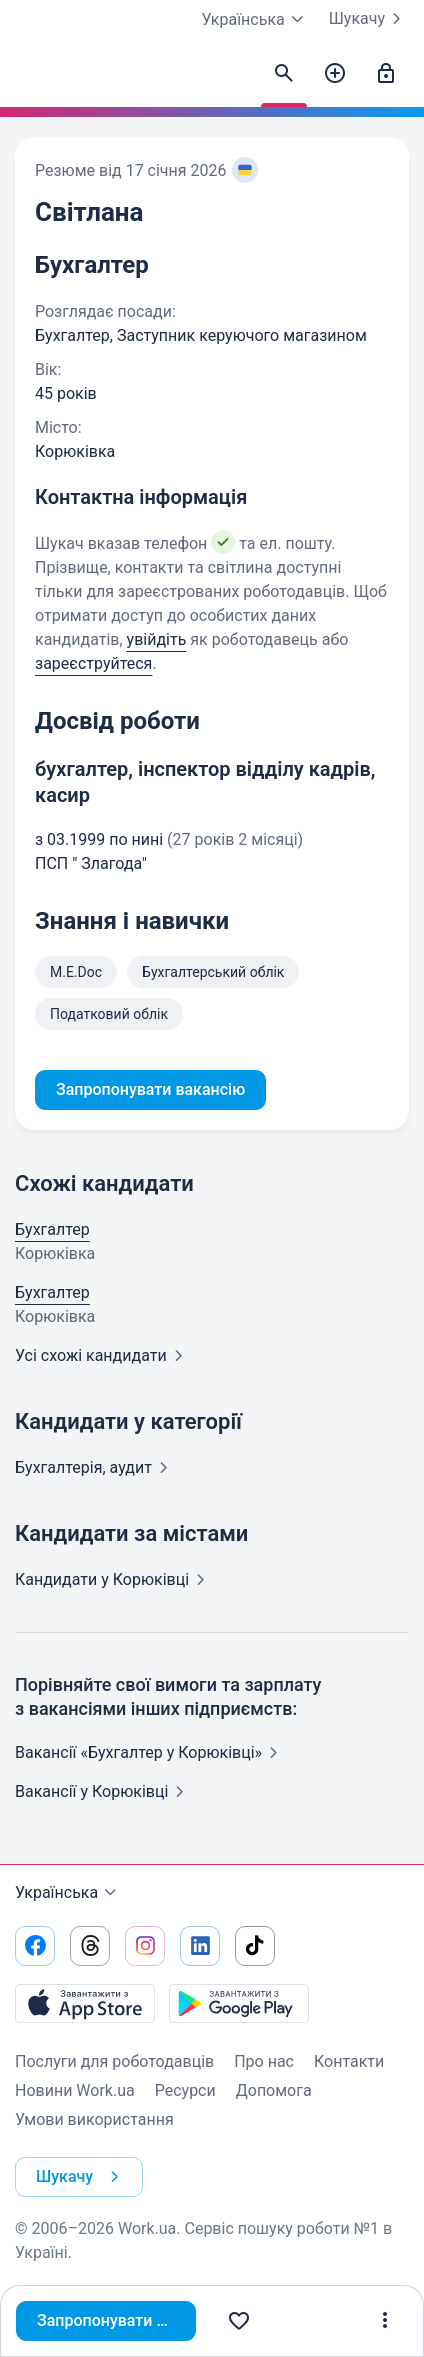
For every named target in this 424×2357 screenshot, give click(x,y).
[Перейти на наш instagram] (145, 1946)
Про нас (264, 2061)
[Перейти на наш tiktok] (255, 1946)
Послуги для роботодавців (114, 2061)
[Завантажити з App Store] (85, 2003)
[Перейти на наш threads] (90, 1946)
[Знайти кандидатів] (284, 74)
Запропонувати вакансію (116, 2320)
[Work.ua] (35, 79)
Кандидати (114, 1579)
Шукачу (369, 19)
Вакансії (103, 1791)
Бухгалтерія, (95, 1467)
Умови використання (94, 2119)
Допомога (274, 2090)
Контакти (349, 2061)
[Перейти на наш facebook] (35, 1946)
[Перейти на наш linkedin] (200, 1946)
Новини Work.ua (75, 2090)
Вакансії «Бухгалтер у (150, 1752)
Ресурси (185, 2090)
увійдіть (157, 639)
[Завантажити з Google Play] (239, 2003)
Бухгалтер (52, 1229)
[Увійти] (386, 74)
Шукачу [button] (81, 2177)
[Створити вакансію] (335, 74)
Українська (68, 1893)
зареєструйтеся (93, 663)
